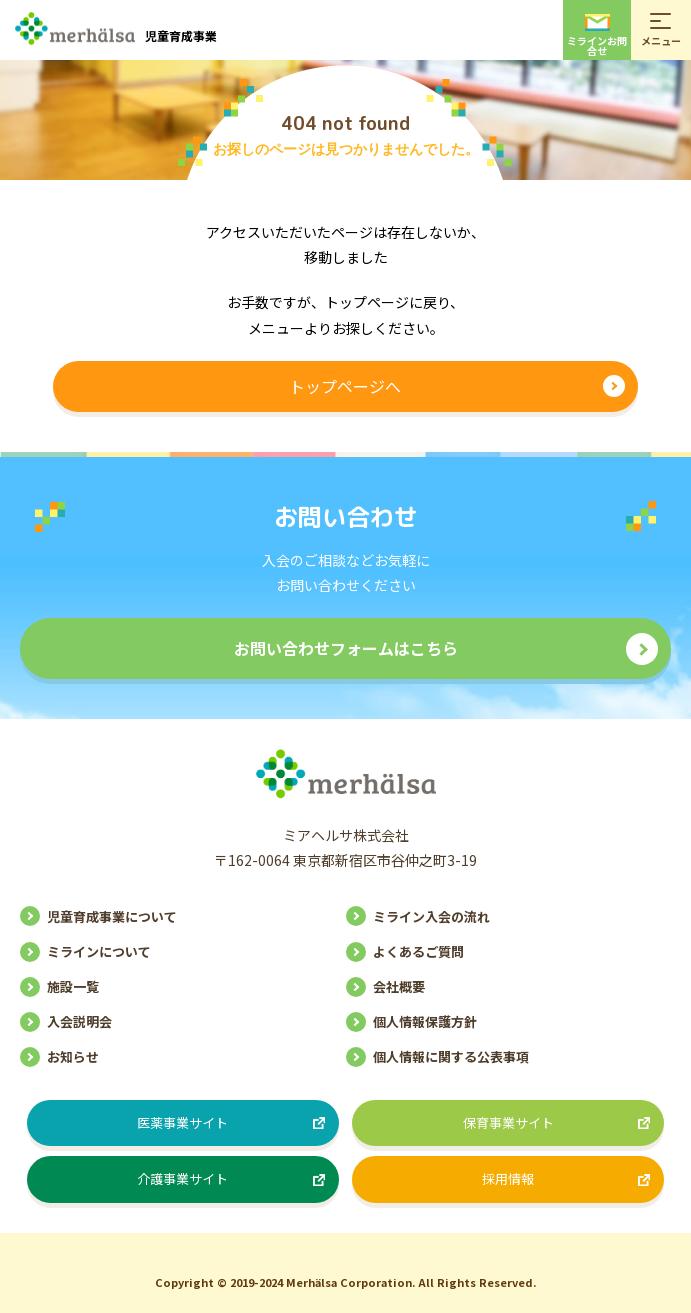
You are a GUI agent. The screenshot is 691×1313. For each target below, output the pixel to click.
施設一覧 (73, 986)
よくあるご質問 (418, 951)
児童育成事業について (112, 916)
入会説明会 (79, 1021)
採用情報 (508, 1178)
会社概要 (399, 986)
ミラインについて (99, 951)
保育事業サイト (508, 1122)
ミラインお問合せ (597, 36)
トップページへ (345, 386)
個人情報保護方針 (425, 1021)
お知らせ (73, 1056)
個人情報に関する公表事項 (451, 1056)
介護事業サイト (182, 1178)
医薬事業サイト (182, 1122)
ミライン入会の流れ (431, 916)
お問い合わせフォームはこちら (346, 648)
